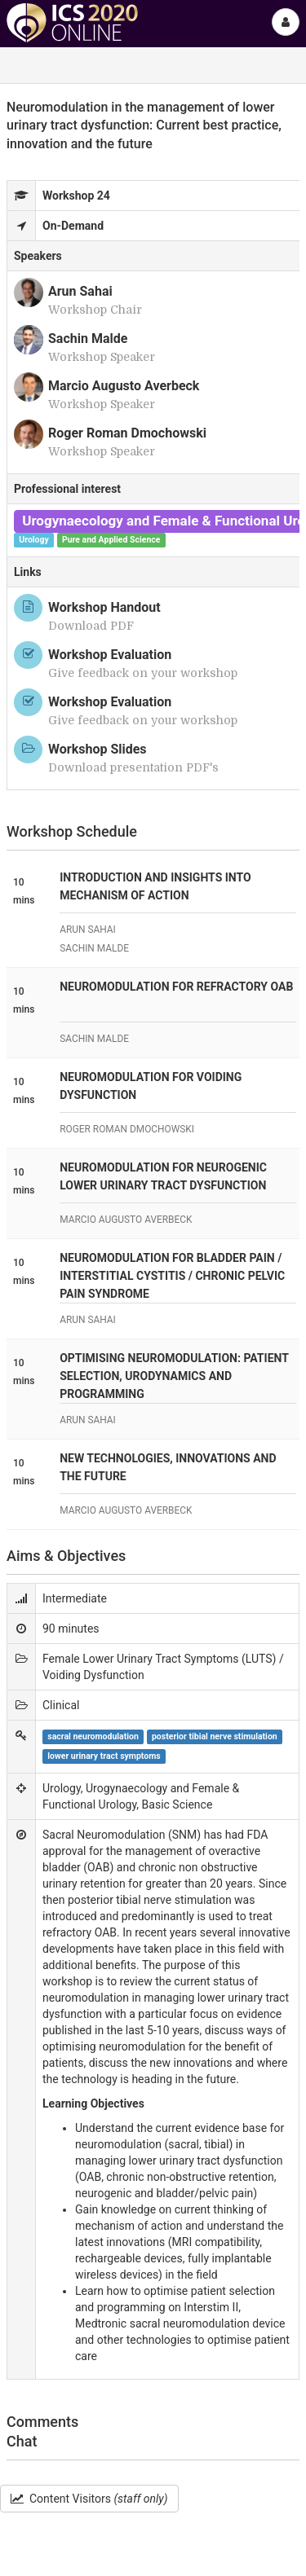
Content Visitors (89, 2498)
